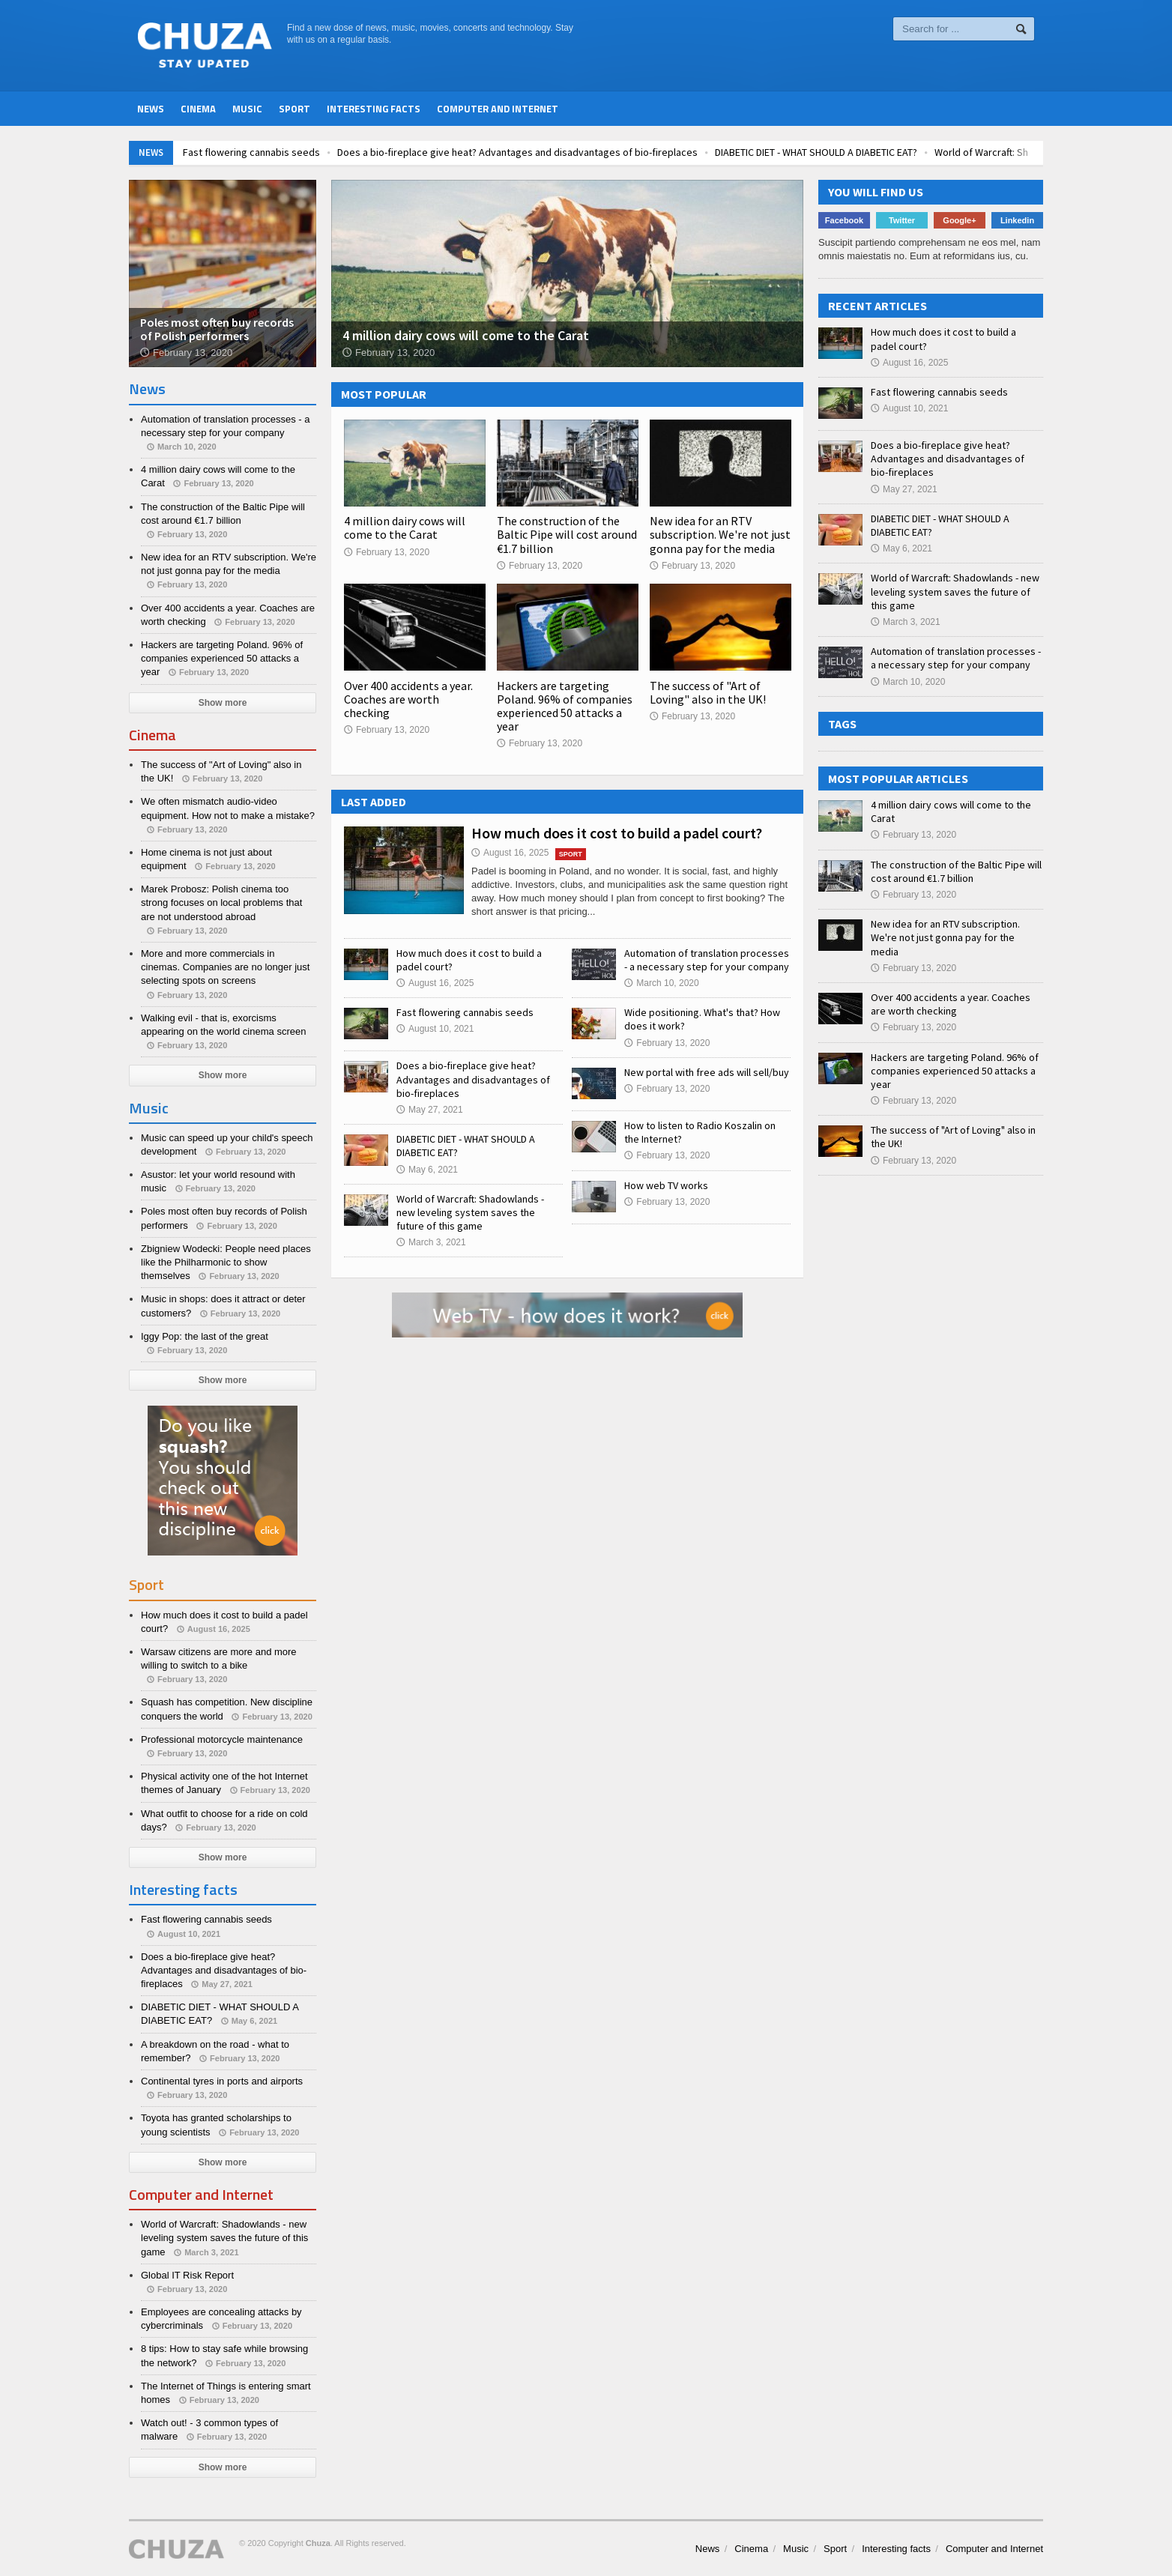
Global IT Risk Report (187, 2275)
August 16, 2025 (510, 852)
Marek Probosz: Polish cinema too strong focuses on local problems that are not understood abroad (221, 902)
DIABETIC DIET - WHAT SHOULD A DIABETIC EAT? (896, 152)
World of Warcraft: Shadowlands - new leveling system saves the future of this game (470, 1212)
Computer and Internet (497, 108)
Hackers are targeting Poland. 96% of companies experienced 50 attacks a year (564, 706)
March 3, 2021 (431, 1242)
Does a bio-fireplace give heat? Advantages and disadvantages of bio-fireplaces (597, 152)
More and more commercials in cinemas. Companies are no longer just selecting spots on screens (225, 967)
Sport (294, 108)
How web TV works (666, 1185)
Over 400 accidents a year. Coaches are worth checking (408, 699)
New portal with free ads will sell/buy (706, 1072)
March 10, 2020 (661, 983)
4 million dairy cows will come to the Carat (404, 527)
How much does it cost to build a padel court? (616, 832)
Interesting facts (373, 108)
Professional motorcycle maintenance (222, 1739)
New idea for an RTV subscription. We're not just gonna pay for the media (720, 534)
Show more (223, 703)
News (150, 108)
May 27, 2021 (429, 1109)
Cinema (198, 108)
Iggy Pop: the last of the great (204, 1336)
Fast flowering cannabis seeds (331, 152)
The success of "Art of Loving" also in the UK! (708, 692)
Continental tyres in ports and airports (222, 2081)
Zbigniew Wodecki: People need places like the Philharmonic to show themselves (226, 1262)
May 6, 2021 (427, 1169)
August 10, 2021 (435, 1029)
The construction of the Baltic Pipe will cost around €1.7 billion (567, 534)
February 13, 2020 (386, 552)
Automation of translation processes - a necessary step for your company (706, 959)
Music (247, 108)
